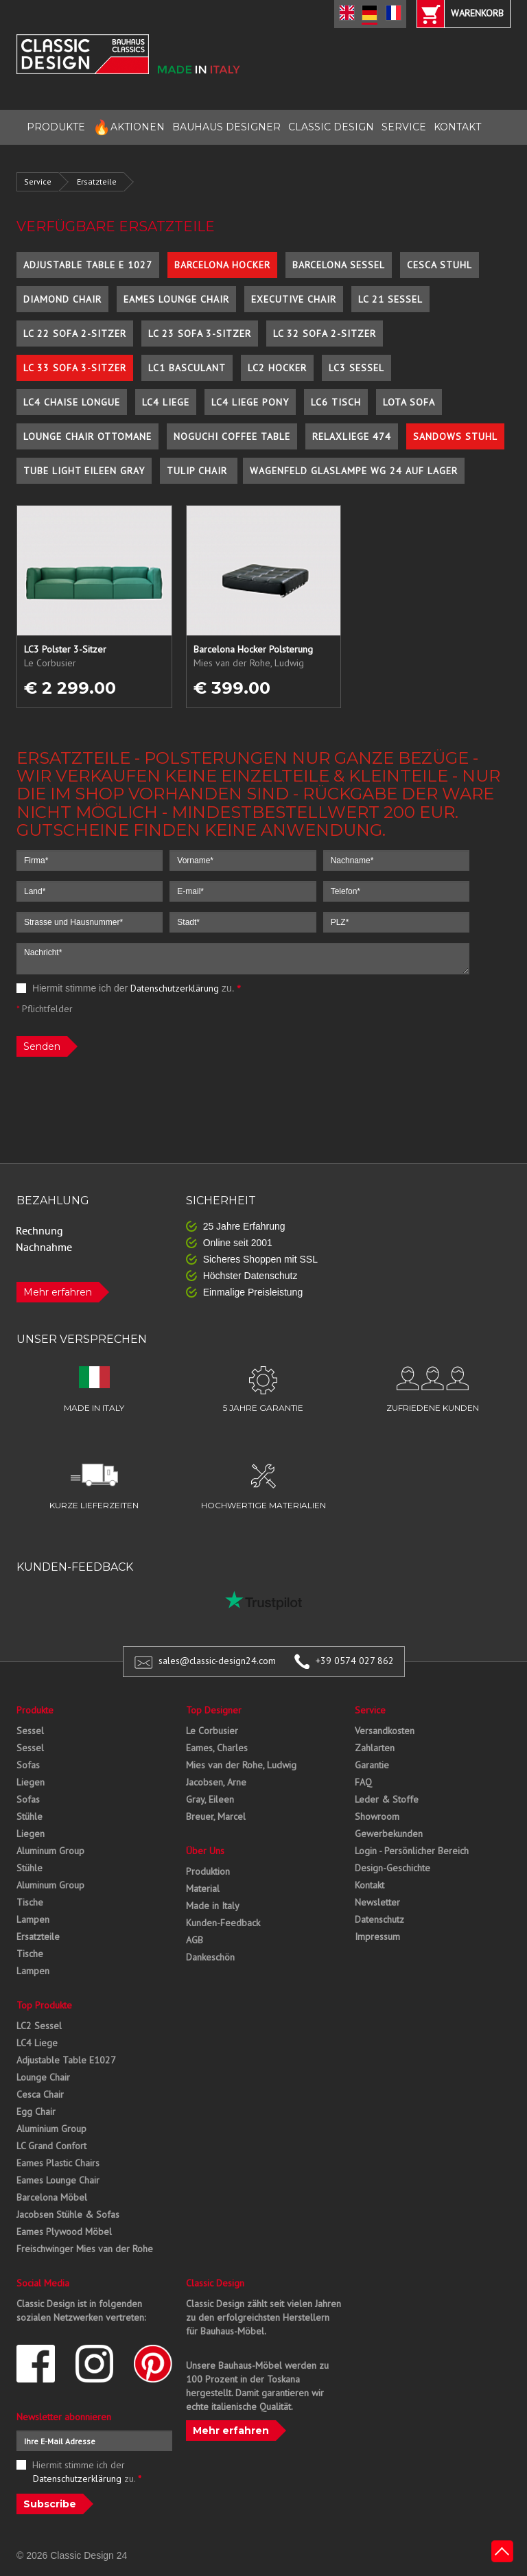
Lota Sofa (409, 402)
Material (203, 1888)
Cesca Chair (40, 2094)
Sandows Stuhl (455, 436)
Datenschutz (379, 1919)
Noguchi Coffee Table (232, 436)
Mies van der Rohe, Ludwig (241, 1765)
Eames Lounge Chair (176, 299)
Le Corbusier (212, 1730)
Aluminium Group (51, 2128)
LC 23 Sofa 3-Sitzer (199, 333)
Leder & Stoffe (387, 1799)
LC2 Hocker (277, 368)
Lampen (32, 1919)
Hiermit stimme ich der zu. (128, 988)
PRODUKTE (56, 127)
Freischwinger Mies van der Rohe (84, 2249)
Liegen (30, 1782)
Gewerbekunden (389, 1833)
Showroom (377, 1816)
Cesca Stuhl (439, 265)
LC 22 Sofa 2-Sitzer (74, 333)
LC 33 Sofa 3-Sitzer (74, 368)
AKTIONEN (129, 127)
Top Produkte (44, 2005)
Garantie (372, 1765)
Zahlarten (375, 1748)
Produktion (208, 1871)
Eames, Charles (217, 1748)
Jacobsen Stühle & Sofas (67, 2214)
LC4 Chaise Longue (71, 402)
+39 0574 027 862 (355, 1660)
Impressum (377, 1936)
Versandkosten (384, 1730)
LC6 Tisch (336, 402)
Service (37, 181)
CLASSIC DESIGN (331, 127)
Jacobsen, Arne (216, 1782)
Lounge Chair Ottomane (87, 436)
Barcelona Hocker (222, 265)
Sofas (28, 1765)
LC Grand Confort (51, 2146)
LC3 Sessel (356, 368)
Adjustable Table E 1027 (87, 265)
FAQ (363, 1782)
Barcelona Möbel (51, 2197)
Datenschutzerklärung (174, 988)
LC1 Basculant (187, 368)
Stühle (29, 1816)
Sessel (30, 1730)
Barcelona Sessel (338, 265)
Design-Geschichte (392, 1868)
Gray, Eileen (210, 1799)
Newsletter (377, 1902)
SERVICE (404, 127)
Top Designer (214, 1710)
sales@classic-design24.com (217, 1660)
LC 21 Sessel (390, 299)
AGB (194, 1940)
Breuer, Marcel (216, 1816)
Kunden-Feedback (223, 1923)
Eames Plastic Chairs (57, 2163)
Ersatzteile (97, 181)
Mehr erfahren (57, 1292)
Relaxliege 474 (351, 436)
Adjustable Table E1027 (66, 2060)
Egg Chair (36, 2111)
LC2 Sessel (39, 2025)
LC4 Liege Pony (250, 402)
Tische (29, 1902)
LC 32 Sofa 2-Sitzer (324, 333)
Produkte (35, 1710)
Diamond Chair (62, 299)
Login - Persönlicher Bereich (412, 1851)
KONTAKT (457, 127)
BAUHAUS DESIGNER (226, 127)
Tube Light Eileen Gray (84, 471)
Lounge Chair (43, 2077)
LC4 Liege (165, 402)
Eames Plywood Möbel (64, 2231)
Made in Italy (212, 1905)
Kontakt (369, 1885)
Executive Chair (293, 299)
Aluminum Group (50, 1851)
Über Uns (205, 1851)
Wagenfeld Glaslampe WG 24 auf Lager (354, 471)
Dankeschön (210, 1957)
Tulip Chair (199, 471)
